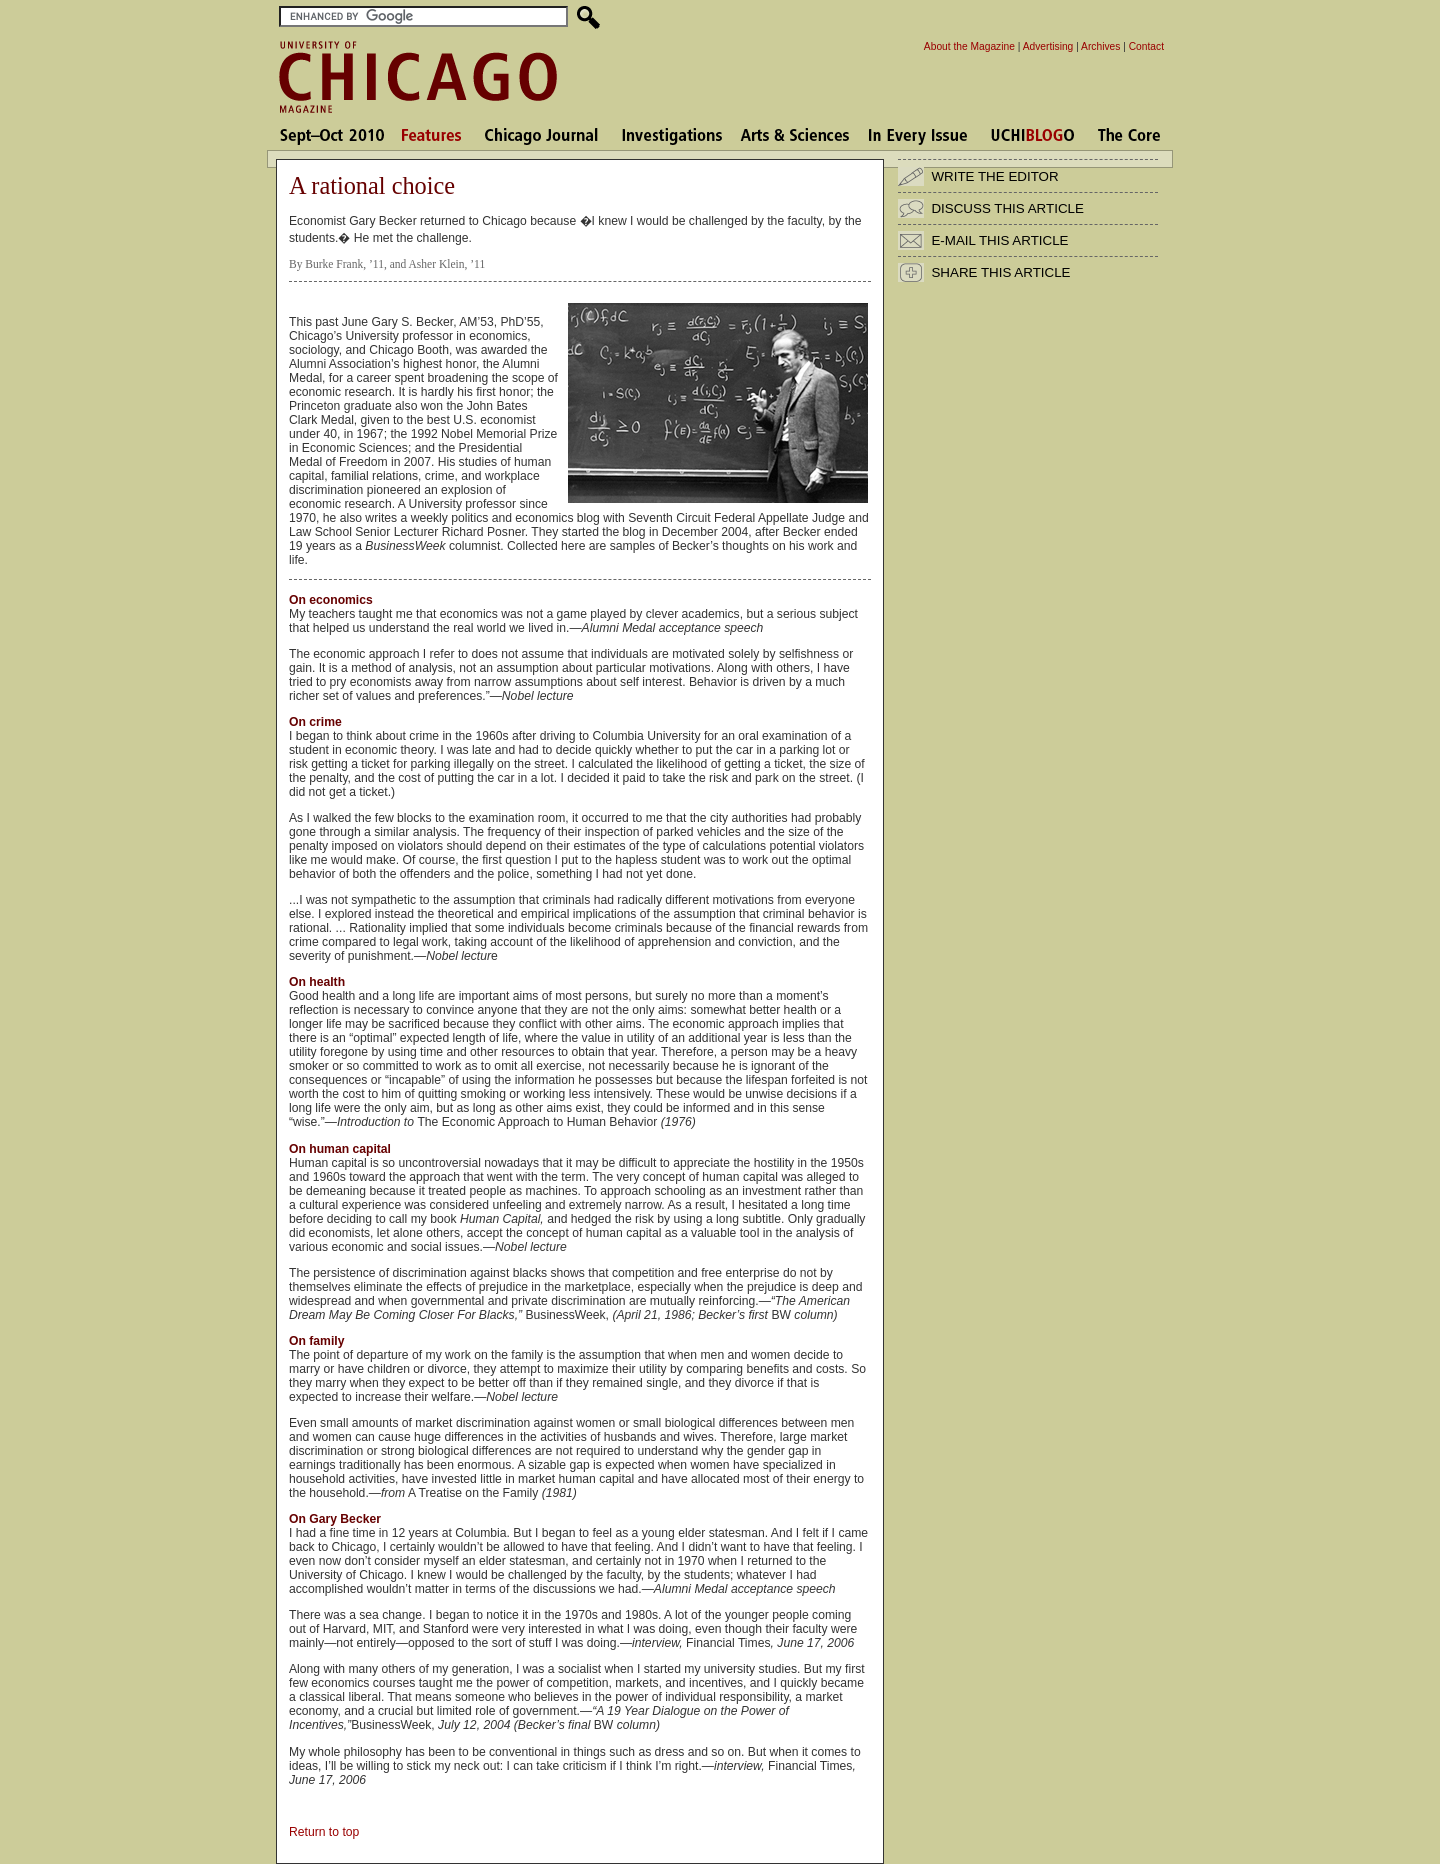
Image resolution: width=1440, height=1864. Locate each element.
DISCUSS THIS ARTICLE (1007, 208)
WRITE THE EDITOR (994, 176)
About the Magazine (969, 46)
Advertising (1048, 46)
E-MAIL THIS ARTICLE (999, 240)
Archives (1100, 46)
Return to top (324, 1832)
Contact (1146, 46)
